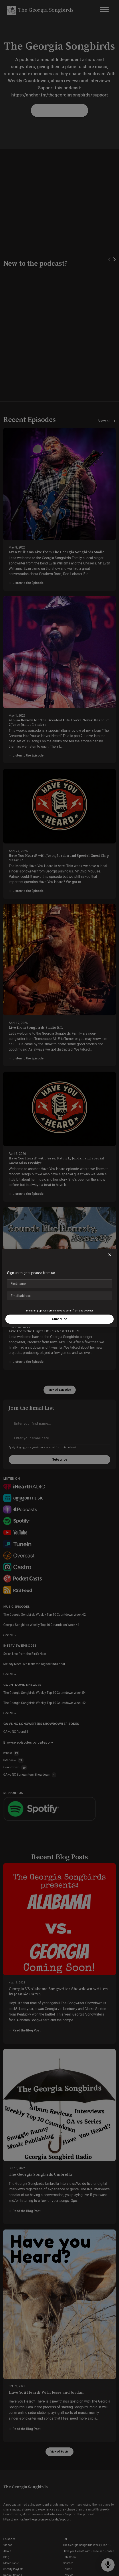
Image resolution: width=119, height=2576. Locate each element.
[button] (109, 1255)
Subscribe (59, 1319)
